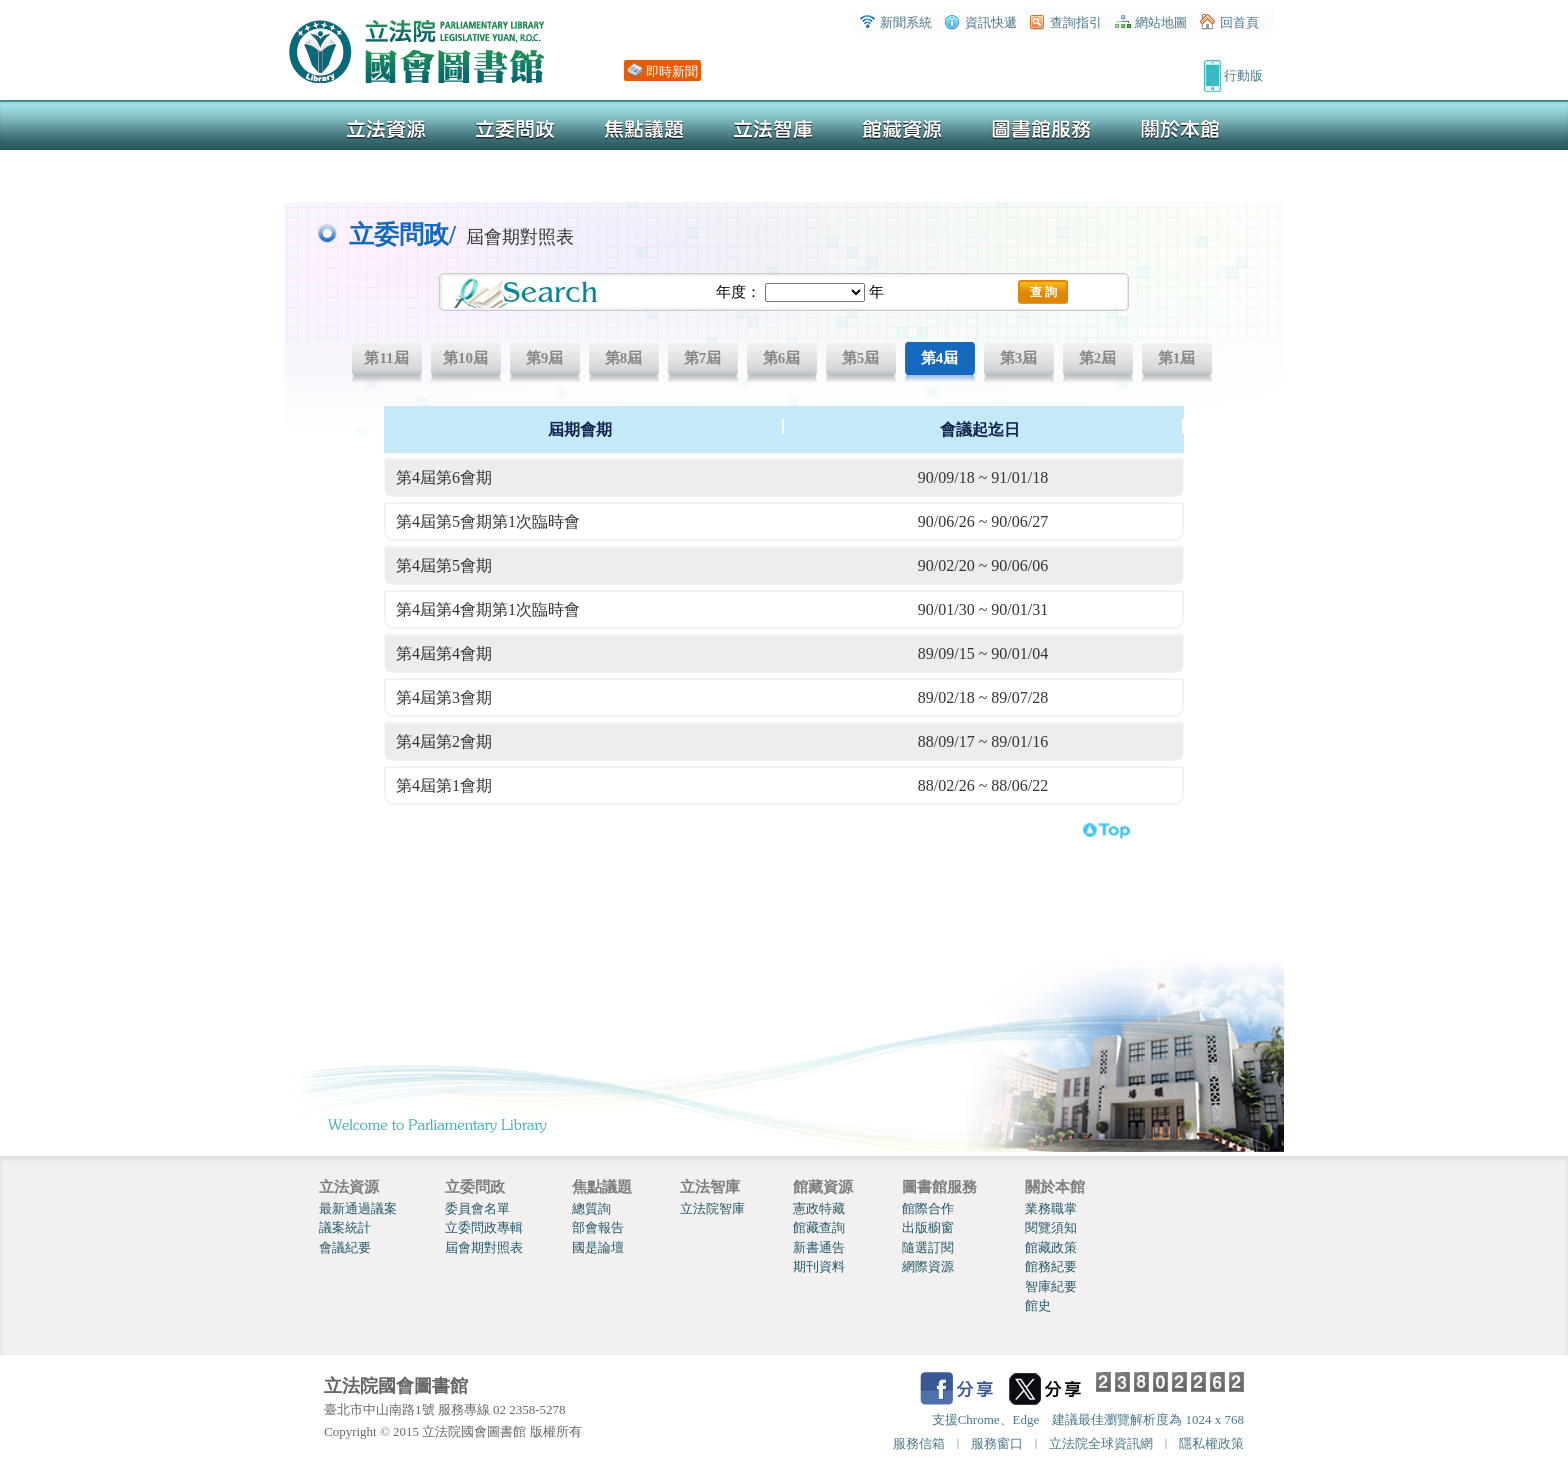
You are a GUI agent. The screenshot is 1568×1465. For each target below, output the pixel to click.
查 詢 (1043, 292)
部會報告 (598, 1227)
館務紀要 (1051, 1266)
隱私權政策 (1211, 1443)
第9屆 (545, 358)
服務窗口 (997, 1443)
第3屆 (1019, 358)
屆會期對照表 (484, 1247)
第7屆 (703, 358)
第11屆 (386, 358)
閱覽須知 (1051, 1227)
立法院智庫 (712, 1208)
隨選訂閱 (928, 1247)
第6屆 (782, 358)
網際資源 (928, 1266)
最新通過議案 (358, 1208)
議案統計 (345, 1227)
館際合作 (928, 1208)
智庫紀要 (1051, 1286)
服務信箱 (919, 1443)
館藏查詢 (819, 1227)
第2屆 (1098, 358)
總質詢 (591, 1208)
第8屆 (624, 358)
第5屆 (861, 358)
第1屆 (1177, 358)
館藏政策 (1051, 1247)
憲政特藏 (819, 1208)
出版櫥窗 (928, 1227)
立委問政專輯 (484, 1227)
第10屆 (465, 358)
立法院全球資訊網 (1101, 1443)
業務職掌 (1051, 1208)
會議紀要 (345, 1247)
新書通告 (819, 1247)
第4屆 (940, 358)
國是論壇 (598, 1247)
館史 (1038, 1305)
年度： (738, 292)
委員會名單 (477, 1208)
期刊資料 (819, 1266)
